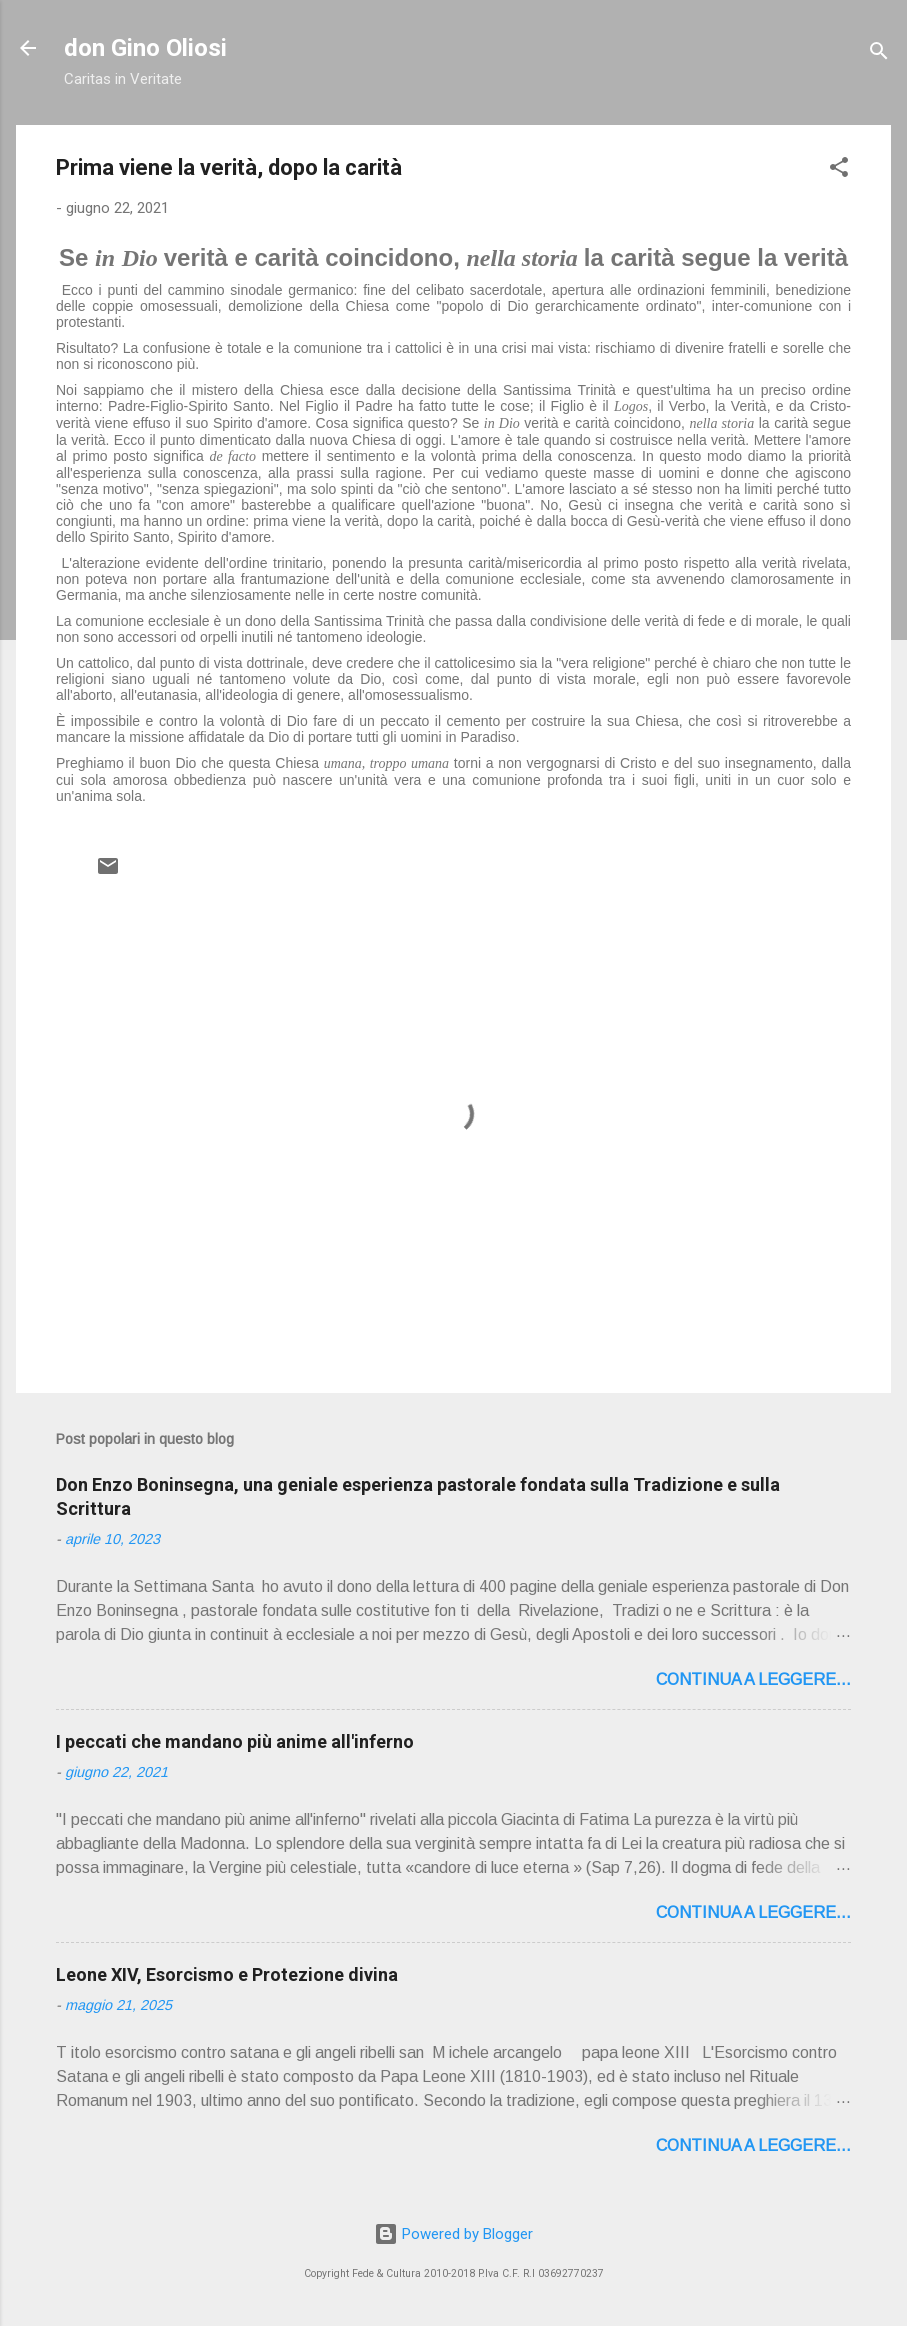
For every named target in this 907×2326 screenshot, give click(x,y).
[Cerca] (879, 54)
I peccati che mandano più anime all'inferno (235, 1741)
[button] (839, 170)
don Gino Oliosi (145, 48)
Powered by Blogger (453, 2234)
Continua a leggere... (753, 1679)
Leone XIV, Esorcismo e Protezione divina (227, 1974)
